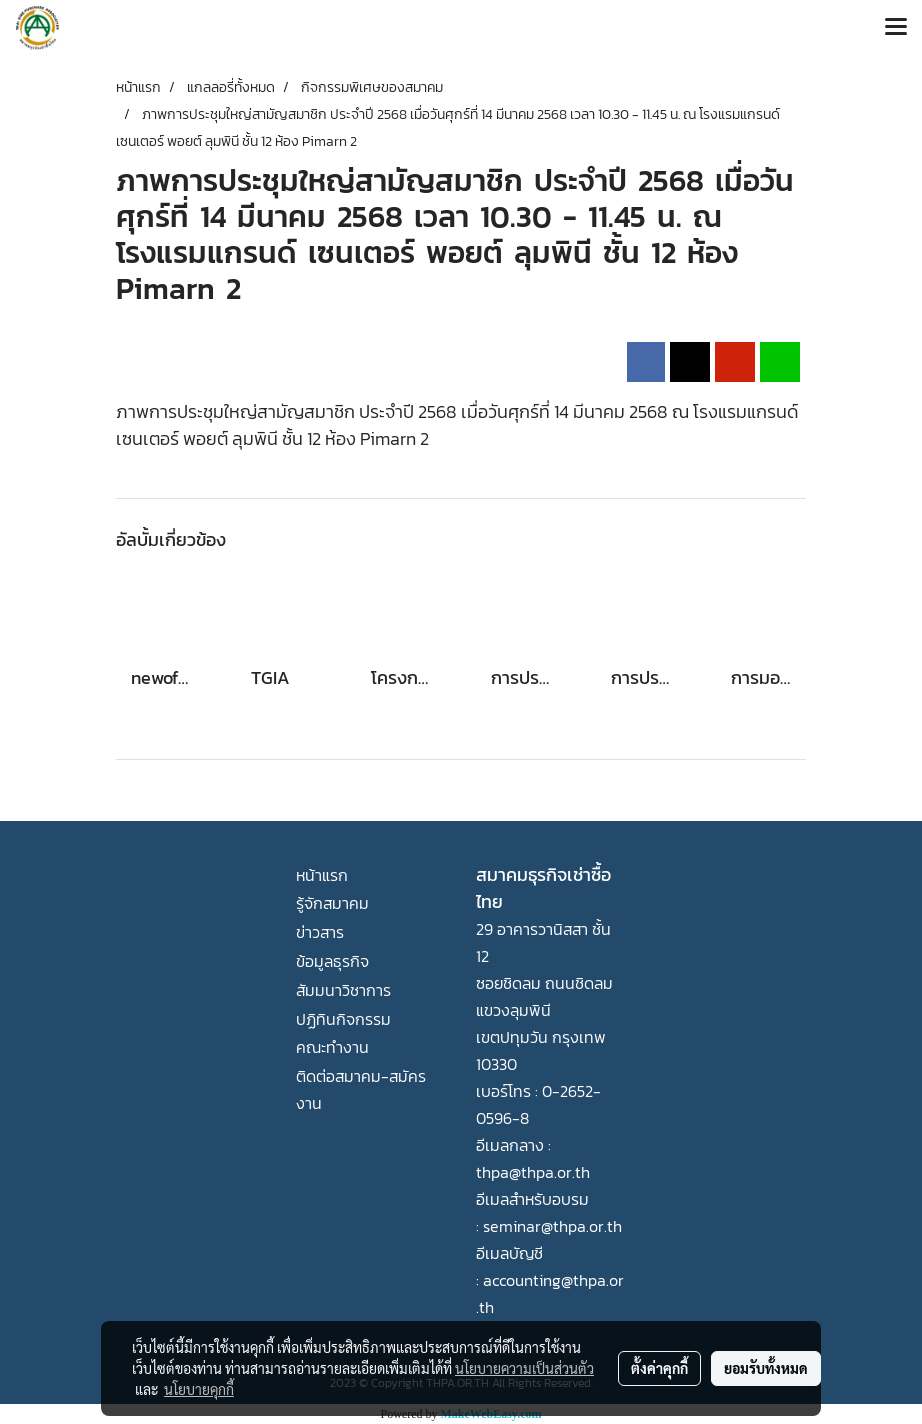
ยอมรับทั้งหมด (766, 1368)
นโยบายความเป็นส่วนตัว (524, 1368)
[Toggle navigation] (896, 28)
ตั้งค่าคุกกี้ (659, 1368)
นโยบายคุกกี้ (199, 1389)
